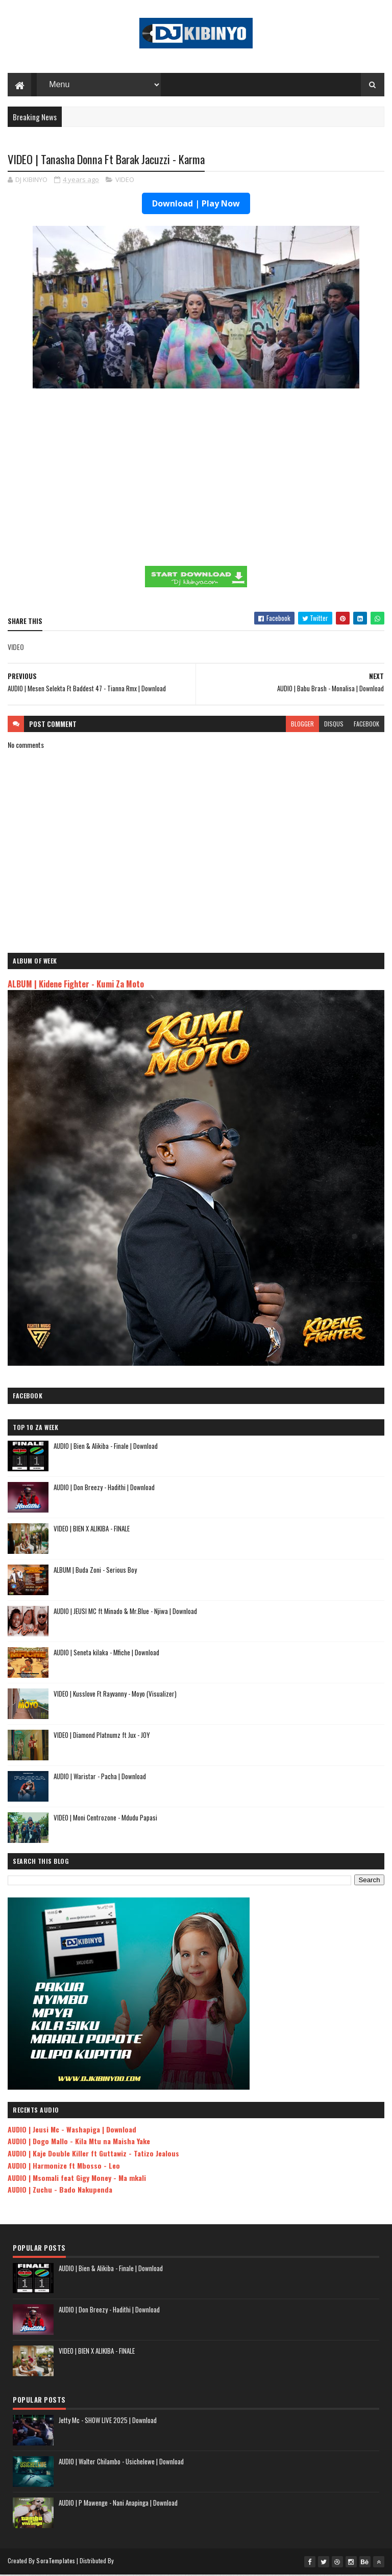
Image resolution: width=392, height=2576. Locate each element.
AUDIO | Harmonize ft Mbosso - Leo (64, 2167)
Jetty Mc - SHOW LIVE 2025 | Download (108, 2421)
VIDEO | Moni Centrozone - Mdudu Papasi (105, 1819)
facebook (366, 725)
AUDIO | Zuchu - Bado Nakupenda (60, 2190)
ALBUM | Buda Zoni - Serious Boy (95, 1571)
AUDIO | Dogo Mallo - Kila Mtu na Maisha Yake (79, 2142)
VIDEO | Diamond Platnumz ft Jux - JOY (102, 1736)
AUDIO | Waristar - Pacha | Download (100, 1778)
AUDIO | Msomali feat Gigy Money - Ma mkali (77, 2179)
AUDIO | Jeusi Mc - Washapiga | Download (72, 2130)
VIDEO (124, 181)
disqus (334, 725)
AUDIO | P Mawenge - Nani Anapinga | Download (118, 2504)
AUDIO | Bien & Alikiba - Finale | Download (106, 1447)
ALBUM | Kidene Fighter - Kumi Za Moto (76, 985)
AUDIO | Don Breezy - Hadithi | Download (104, 1489)
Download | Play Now (196, 205)
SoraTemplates (55, 2562)
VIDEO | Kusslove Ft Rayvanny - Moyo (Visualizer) (115, 1695)
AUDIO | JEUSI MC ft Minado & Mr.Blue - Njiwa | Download (125, 1612)
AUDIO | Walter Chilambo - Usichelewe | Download (121, 2463)
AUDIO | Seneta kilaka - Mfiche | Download (106, 1654)
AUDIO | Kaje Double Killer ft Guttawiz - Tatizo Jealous (93, 2154)
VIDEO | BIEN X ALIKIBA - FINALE (92, 1530)
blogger (302, 725)
